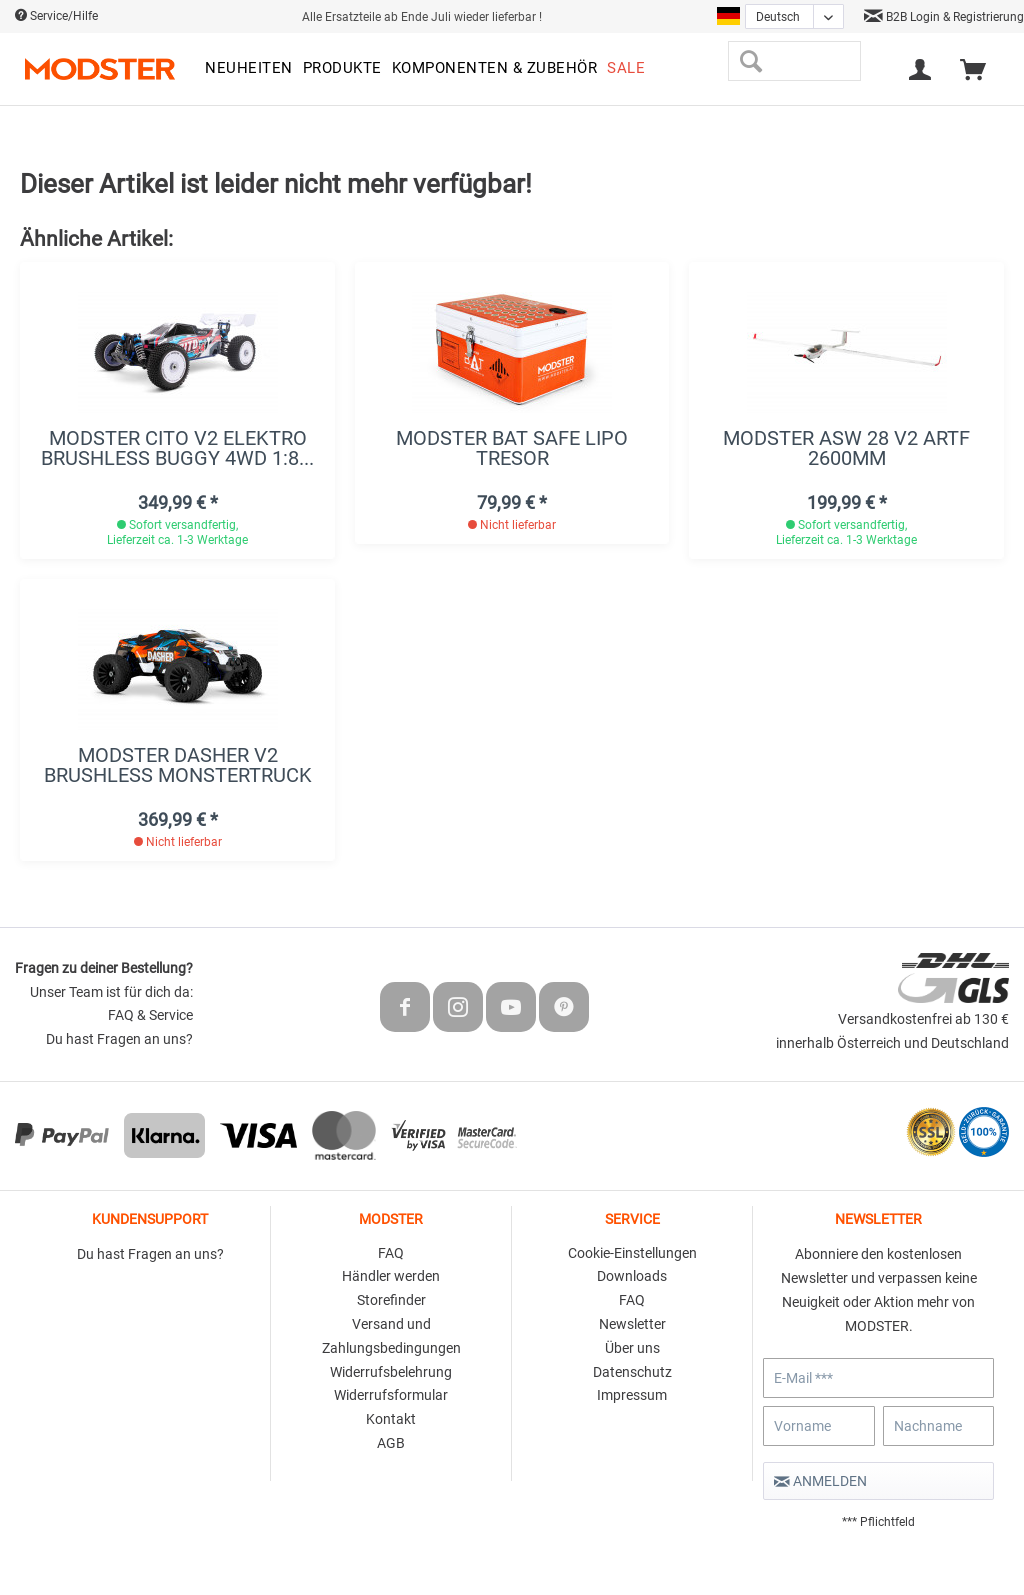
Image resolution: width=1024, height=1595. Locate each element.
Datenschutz (632, 1372)
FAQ (391, 1253)
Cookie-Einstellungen (632, 1253)
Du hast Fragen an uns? (119, 1039)
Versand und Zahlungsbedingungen (391, 1336)
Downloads (632, 1276)
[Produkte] (342, 69)
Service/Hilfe (56, 16)
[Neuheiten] (249, 69)
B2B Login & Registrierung (944, 17)
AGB (391, 1443)
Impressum (632, 1395)
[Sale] (626, 69)
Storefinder (391, 1300)
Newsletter (632, 1324)
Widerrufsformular (391, 1395)
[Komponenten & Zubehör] (495, 69)
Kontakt (391, 1419)
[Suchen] (750, 61)
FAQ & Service (150, 1015)
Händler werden (391, 1276)
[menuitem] (249, 69)
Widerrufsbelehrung (391, 1372)
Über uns (632, 1348)
